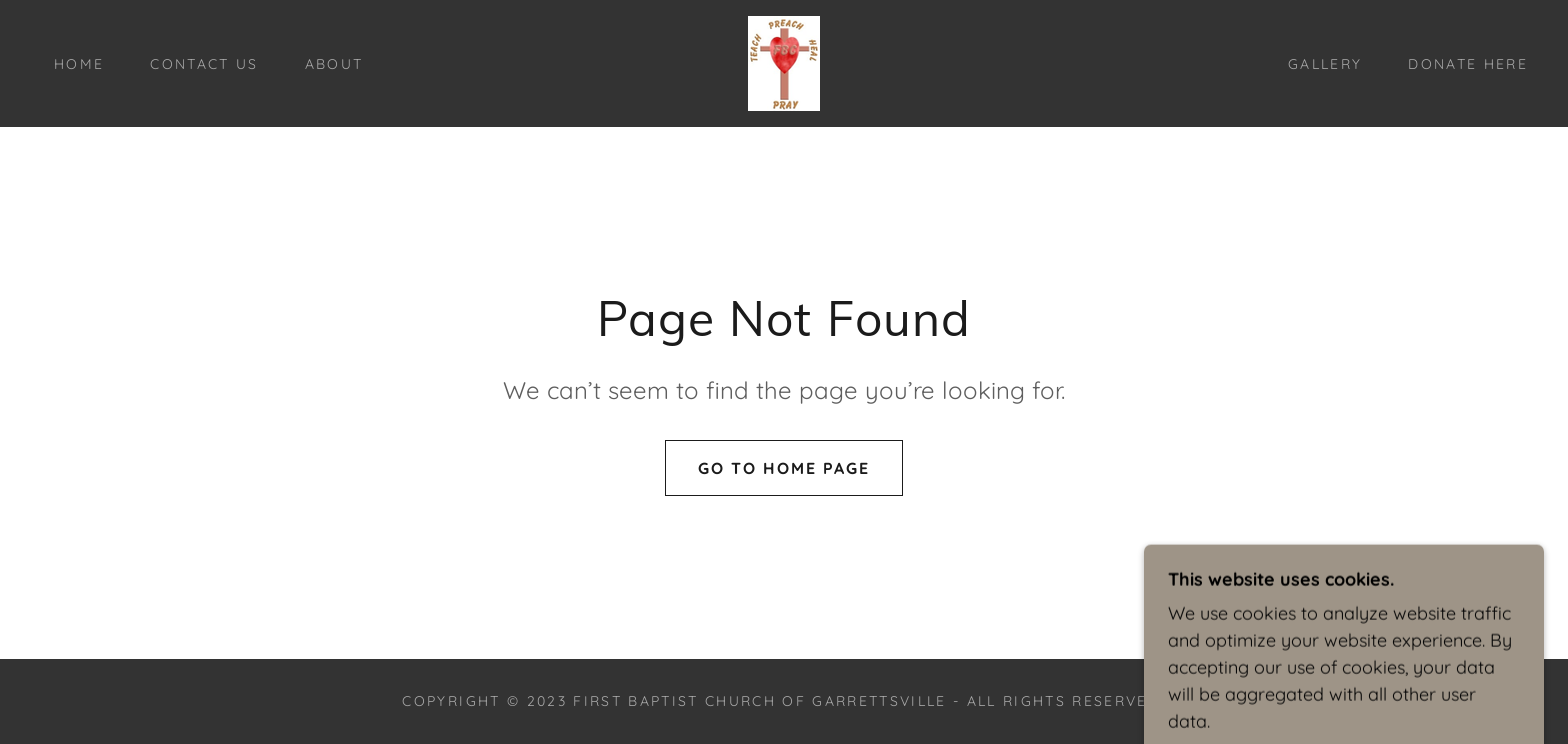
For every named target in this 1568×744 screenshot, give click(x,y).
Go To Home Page (784, 468)
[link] (784, 61)
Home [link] (79, 64)
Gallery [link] (1325, 64)
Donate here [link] (1468, 64)
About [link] (334, 64)
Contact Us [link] (204, 64)
